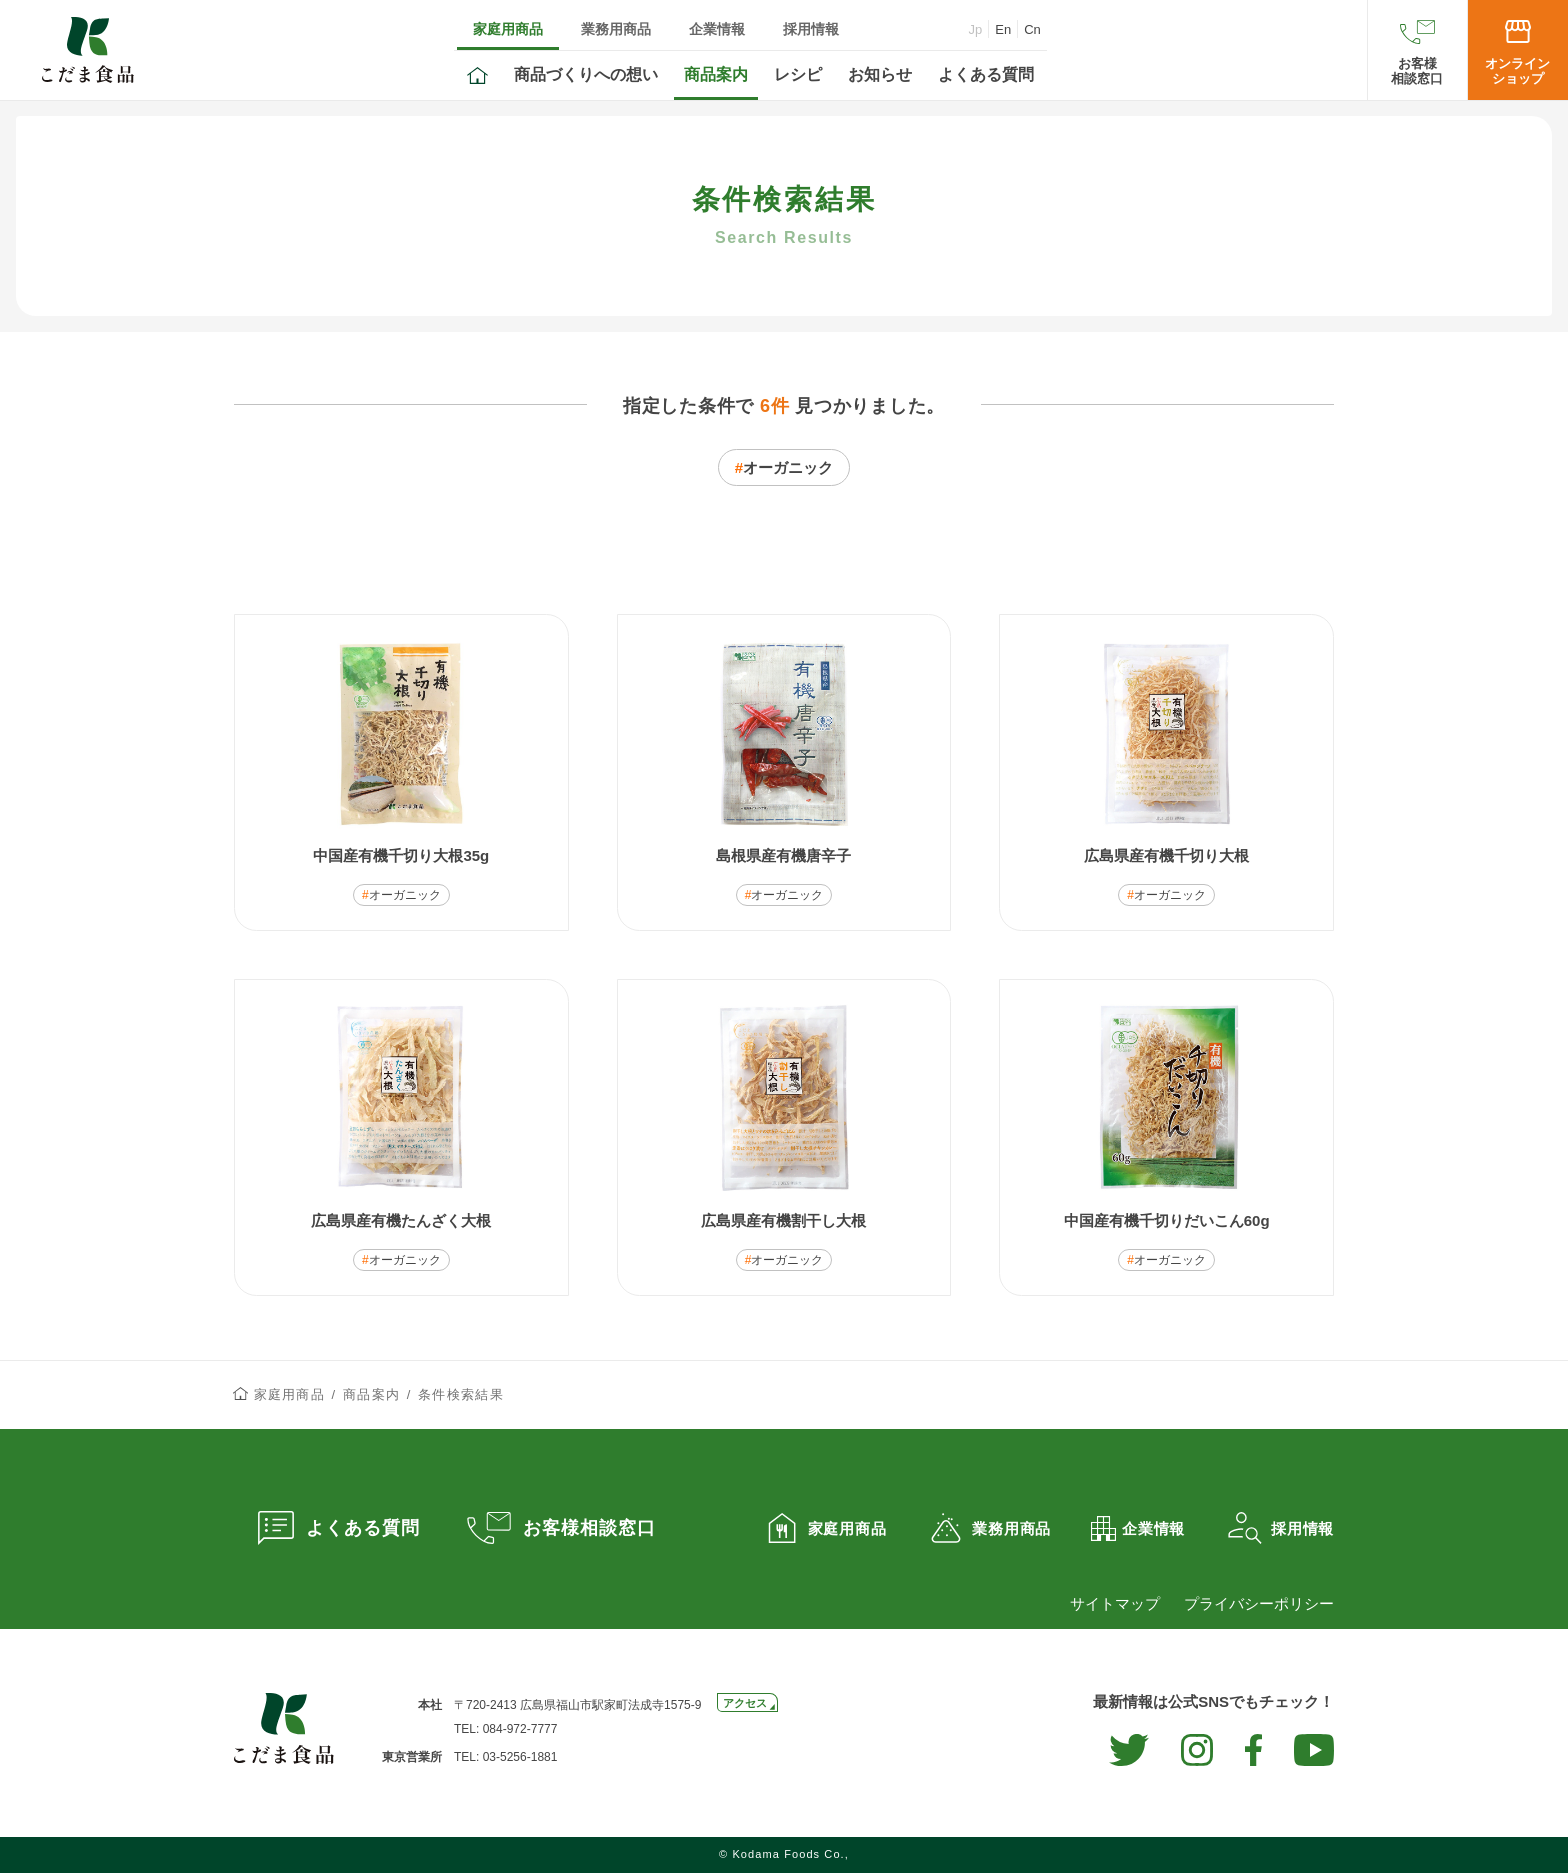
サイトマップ (1115, 1603)
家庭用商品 (508, 29)
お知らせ (880, 74)
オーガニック (788, 467)
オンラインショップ (1517, 71)
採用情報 (811, 29)
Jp (976, 29)
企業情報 (717, 29)
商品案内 (716, 74)
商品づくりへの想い (586, 74)
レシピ (798, 74)
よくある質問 (986, 74)
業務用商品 (616, 29)
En (1003, 29)
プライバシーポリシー (1259, 1603)
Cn (1032, 29)
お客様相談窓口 (1417, 71)
